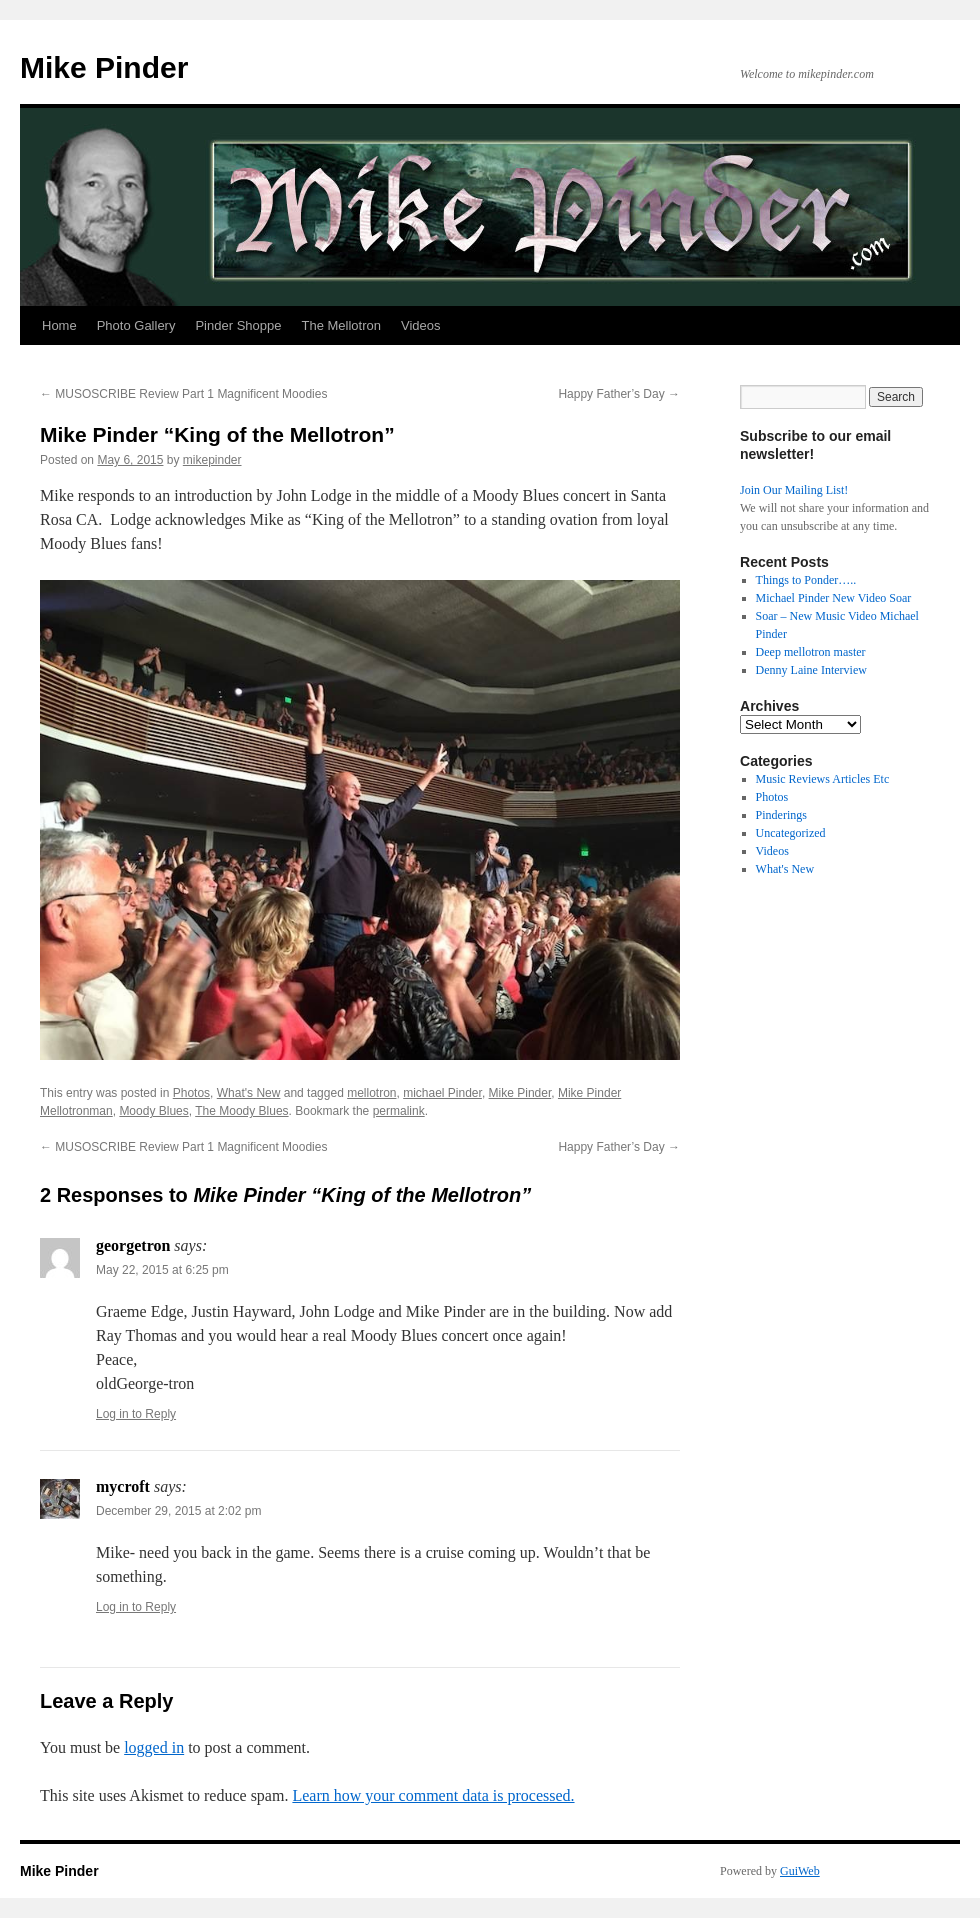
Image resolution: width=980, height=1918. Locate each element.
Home (59, 325)
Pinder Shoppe (238, 325)
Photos (191, 1093)
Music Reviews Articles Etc (823, 779)
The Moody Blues (241, 1111)
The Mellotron (340, 325)
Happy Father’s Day (619, 394)
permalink (399, 1111)
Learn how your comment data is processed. (433, 1795)
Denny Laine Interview (811, 670)
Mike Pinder (104, 67)
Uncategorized (791, 833)
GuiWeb (800, 1871)
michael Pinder (442, 1093)
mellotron (371, 1093)
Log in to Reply (136, 1414)
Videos (421, 325)
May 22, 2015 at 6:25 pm (162, 1270)
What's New (249, 1093)
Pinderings (781, 815)
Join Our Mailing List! (794, 490)
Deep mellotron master (811, 652)
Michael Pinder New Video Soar (834, 598)
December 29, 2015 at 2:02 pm (178, 1511)
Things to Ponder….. (806, 580)
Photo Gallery (136, 325)
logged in (154, 1747)
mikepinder (212, 460)
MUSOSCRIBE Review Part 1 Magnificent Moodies (183, 394)
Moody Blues (153, 1111)
